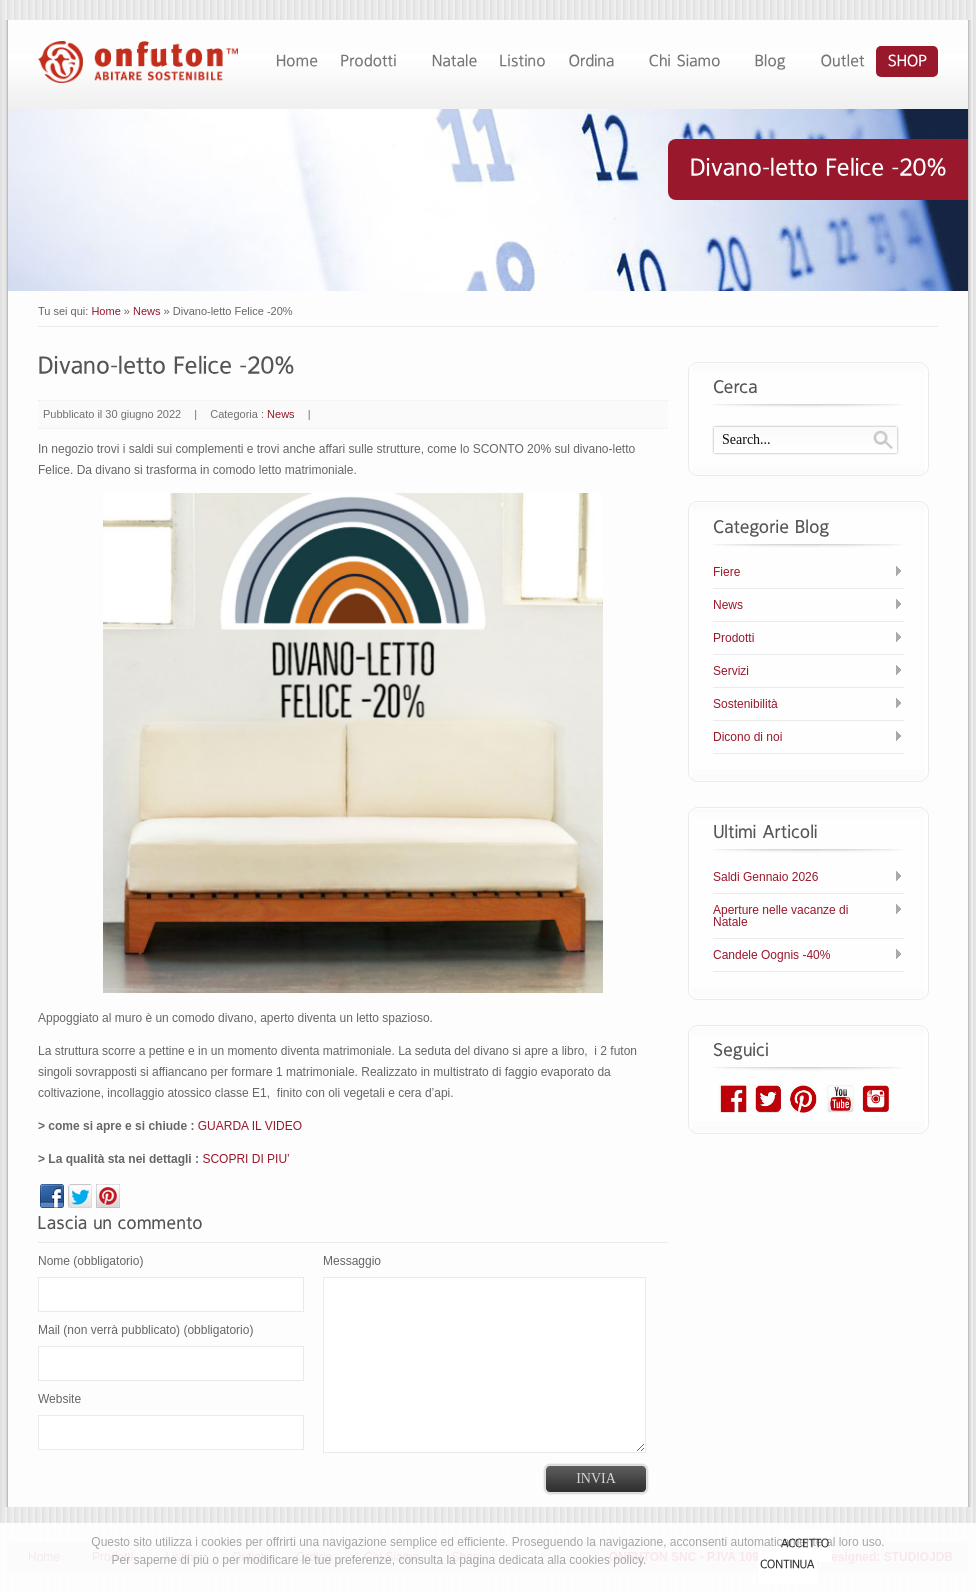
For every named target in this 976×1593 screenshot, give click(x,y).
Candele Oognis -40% (771, 955)
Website (59, 1399)
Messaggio (352, 1261)
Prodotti (733, 638)
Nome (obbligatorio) (90, 1261)
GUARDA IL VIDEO (250, 1126)
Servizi (731, 671)
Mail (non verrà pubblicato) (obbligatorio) (145, 1330)
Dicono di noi (747, 737)
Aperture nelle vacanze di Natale (780, 916)
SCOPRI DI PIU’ (245, 1159)
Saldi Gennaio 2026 (765, 877)
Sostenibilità (745, 704)
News (147, 311)
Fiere (726, 572)
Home (105, 311)
